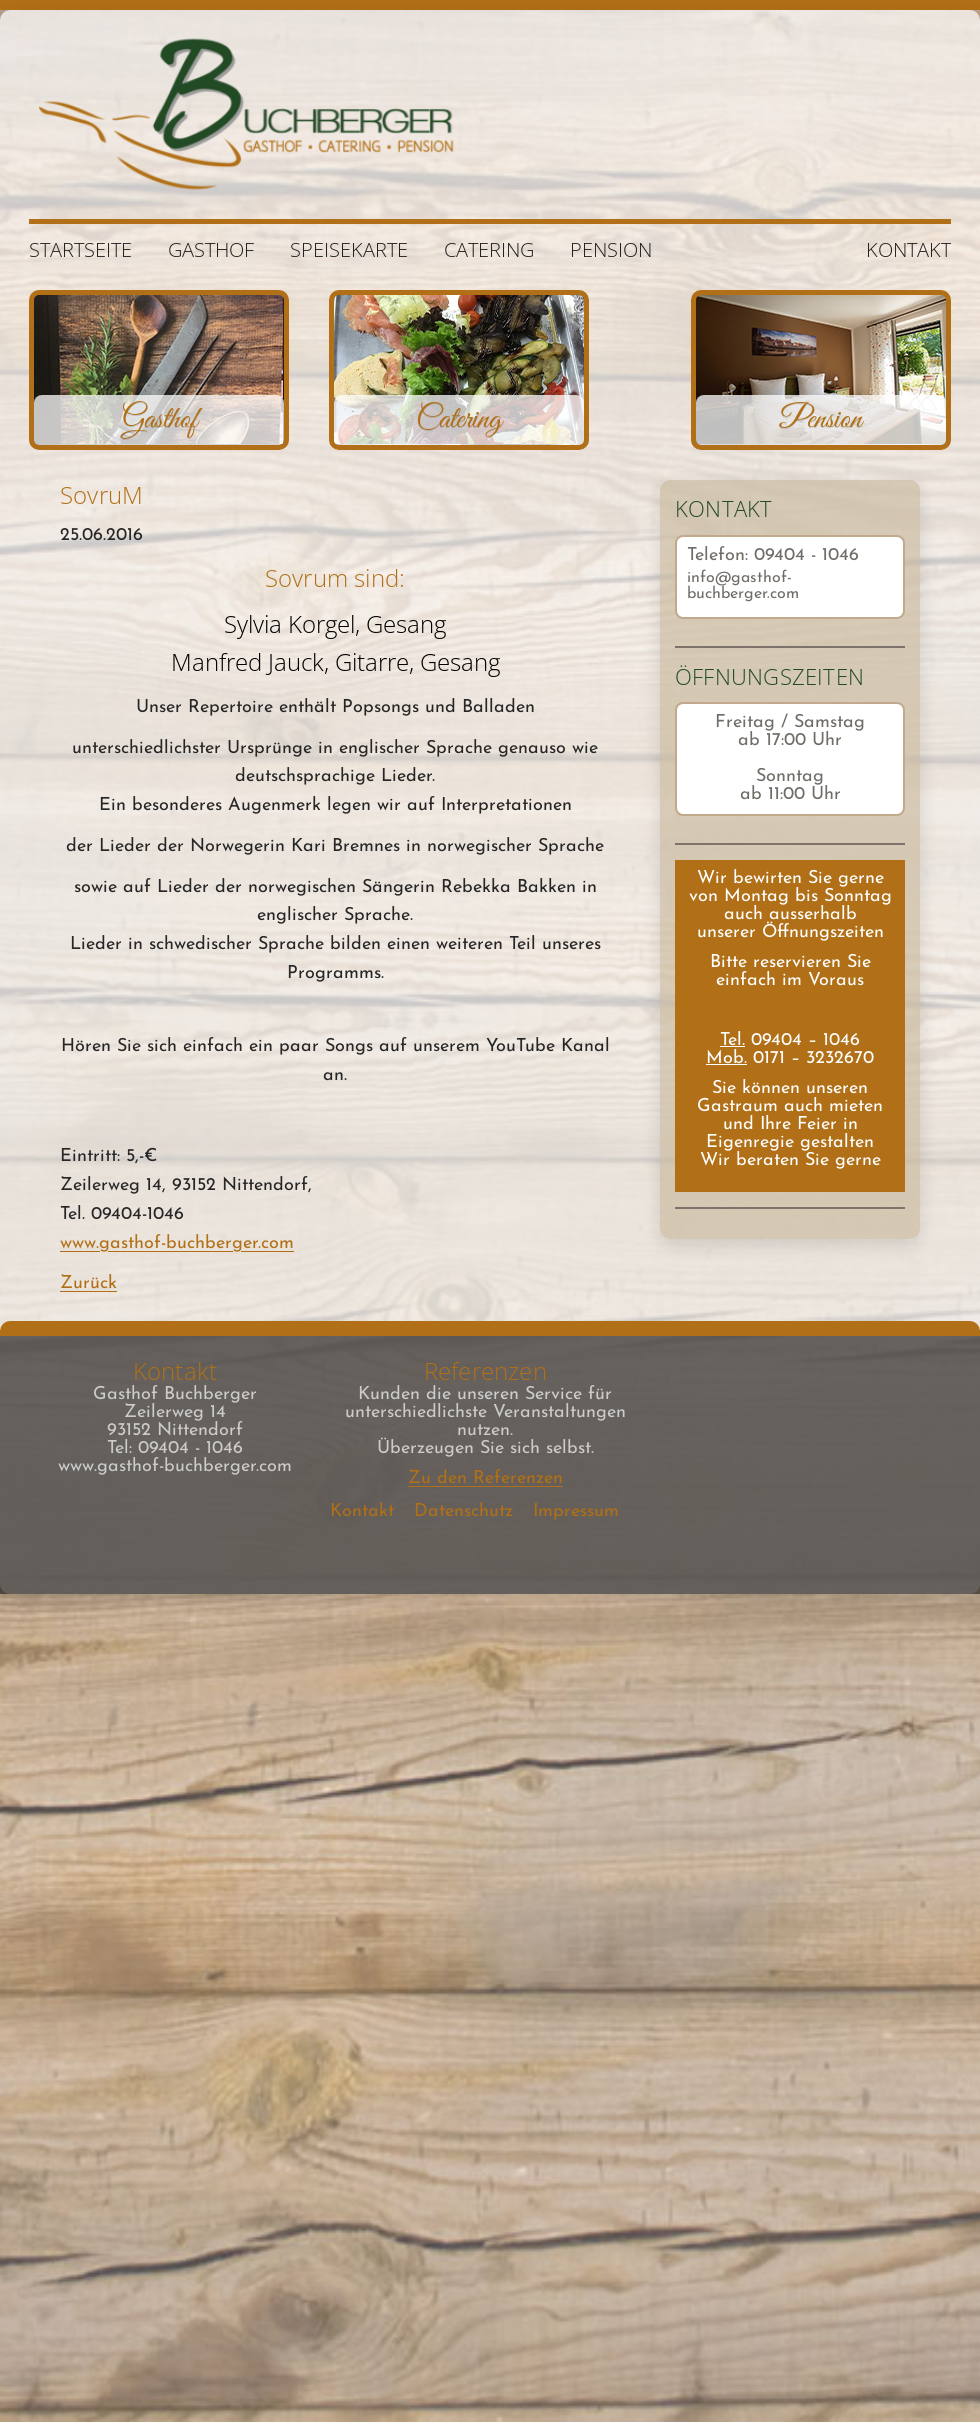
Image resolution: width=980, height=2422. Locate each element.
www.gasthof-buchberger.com (177, 1243)
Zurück (88, 1283)
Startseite (80, 249)
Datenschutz (463, 1511)
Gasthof (211, 249)
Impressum (576, 1511)
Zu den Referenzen (485, 1478)
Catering (489, 249)
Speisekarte (349, 249)
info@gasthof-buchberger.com (743, 586)
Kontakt (908, 249)
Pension (611, 249)
